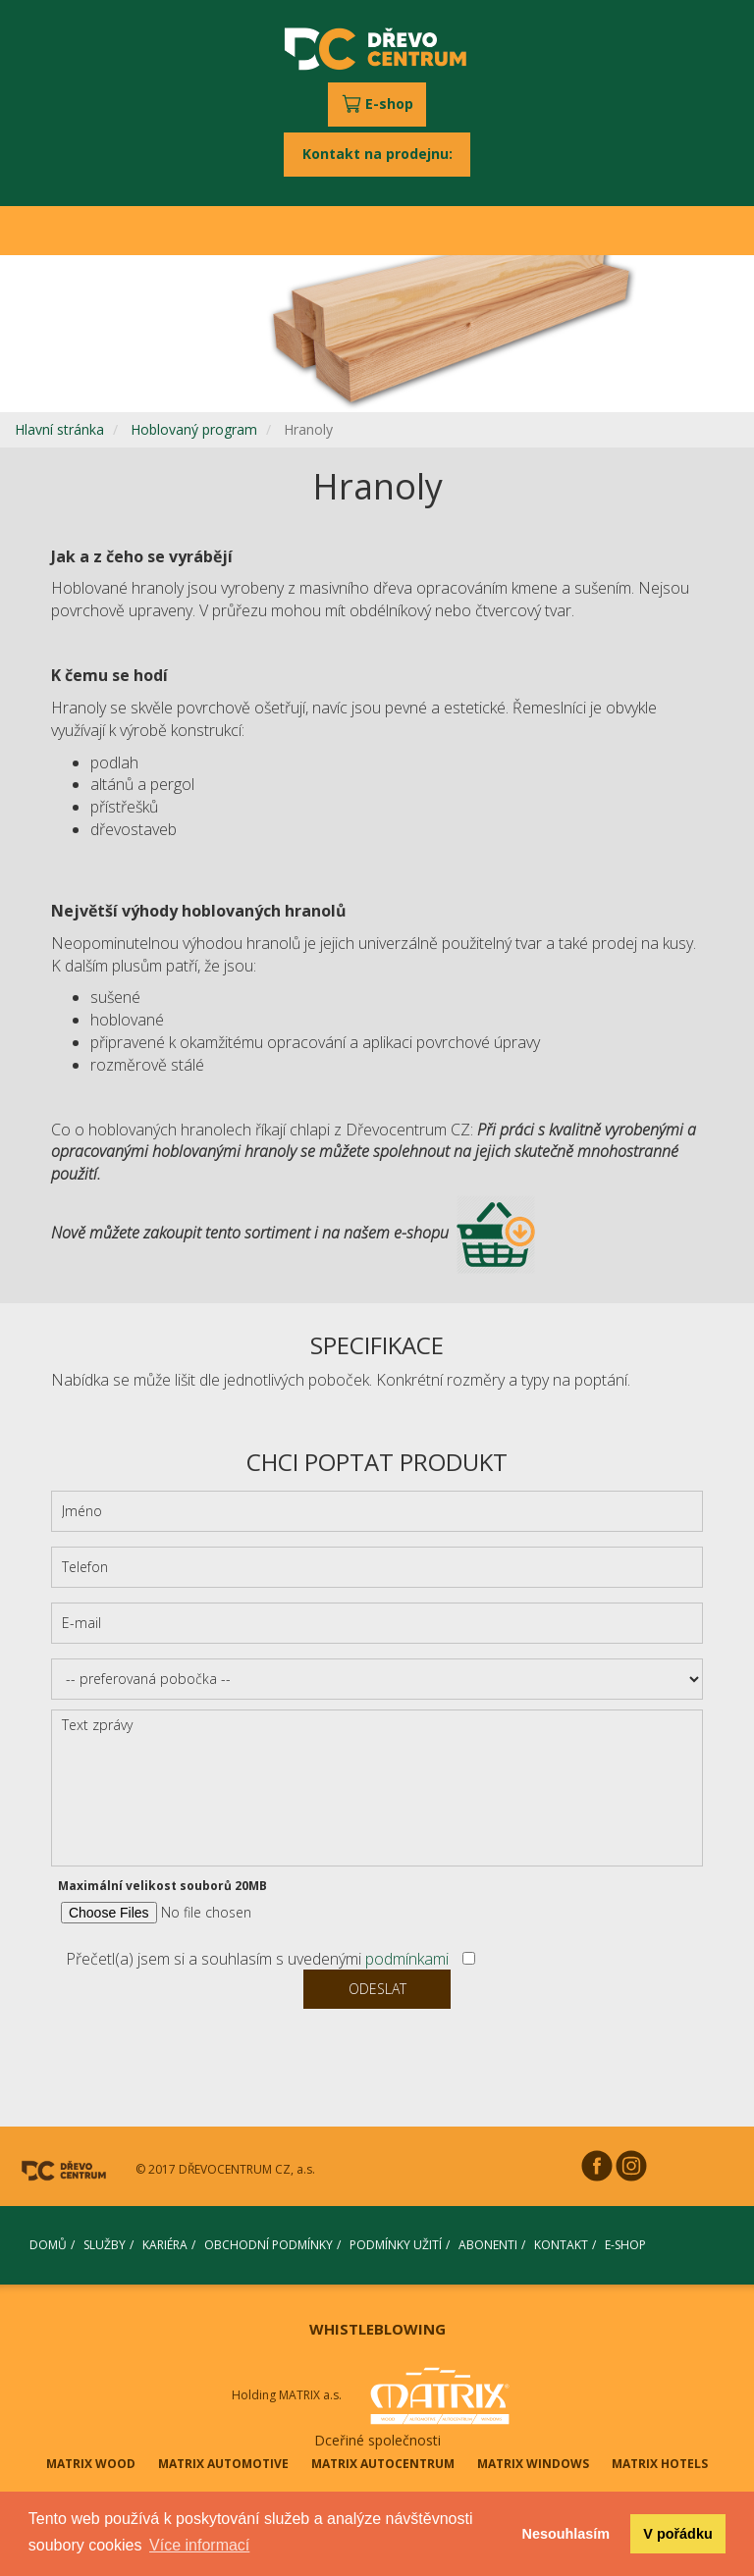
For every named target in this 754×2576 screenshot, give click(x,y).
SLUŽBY (104, 2244)
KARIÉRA (165, 2244)
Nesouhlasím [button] (566, 2534)
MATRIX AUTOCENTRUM (383, 2463)
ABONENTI (487, 2244)
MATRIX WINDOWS (533, 2463)
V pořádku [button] (677, 2534)
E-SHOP (625, 2244)
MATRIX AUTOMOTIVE (223, 2463)
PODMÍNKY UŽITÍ (396, 2244)
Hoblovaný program (194, 429)
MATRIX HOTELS (660, 2463)
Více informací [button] (199, 2545)
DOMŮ (48, 2244)
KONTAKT (561, 2244)
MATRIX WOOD (90, 2463)
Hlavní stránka (59, 429)
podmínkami (407, 1959)
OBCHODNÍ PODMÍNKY (268, 2244)
